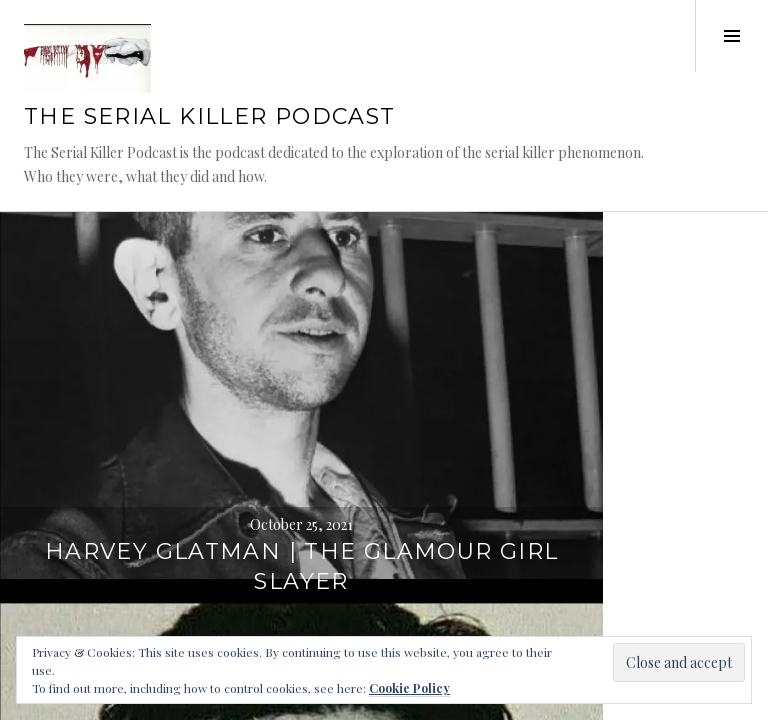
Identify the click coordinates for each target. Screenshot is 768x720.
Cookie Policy (409, 688)
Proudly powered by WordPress (110, 409)
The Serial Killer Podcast (209, 143)
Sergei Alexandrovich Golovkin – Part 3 (576, 347)
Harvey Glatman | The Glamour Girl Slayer (192, 347)
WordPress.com (67, 433)
